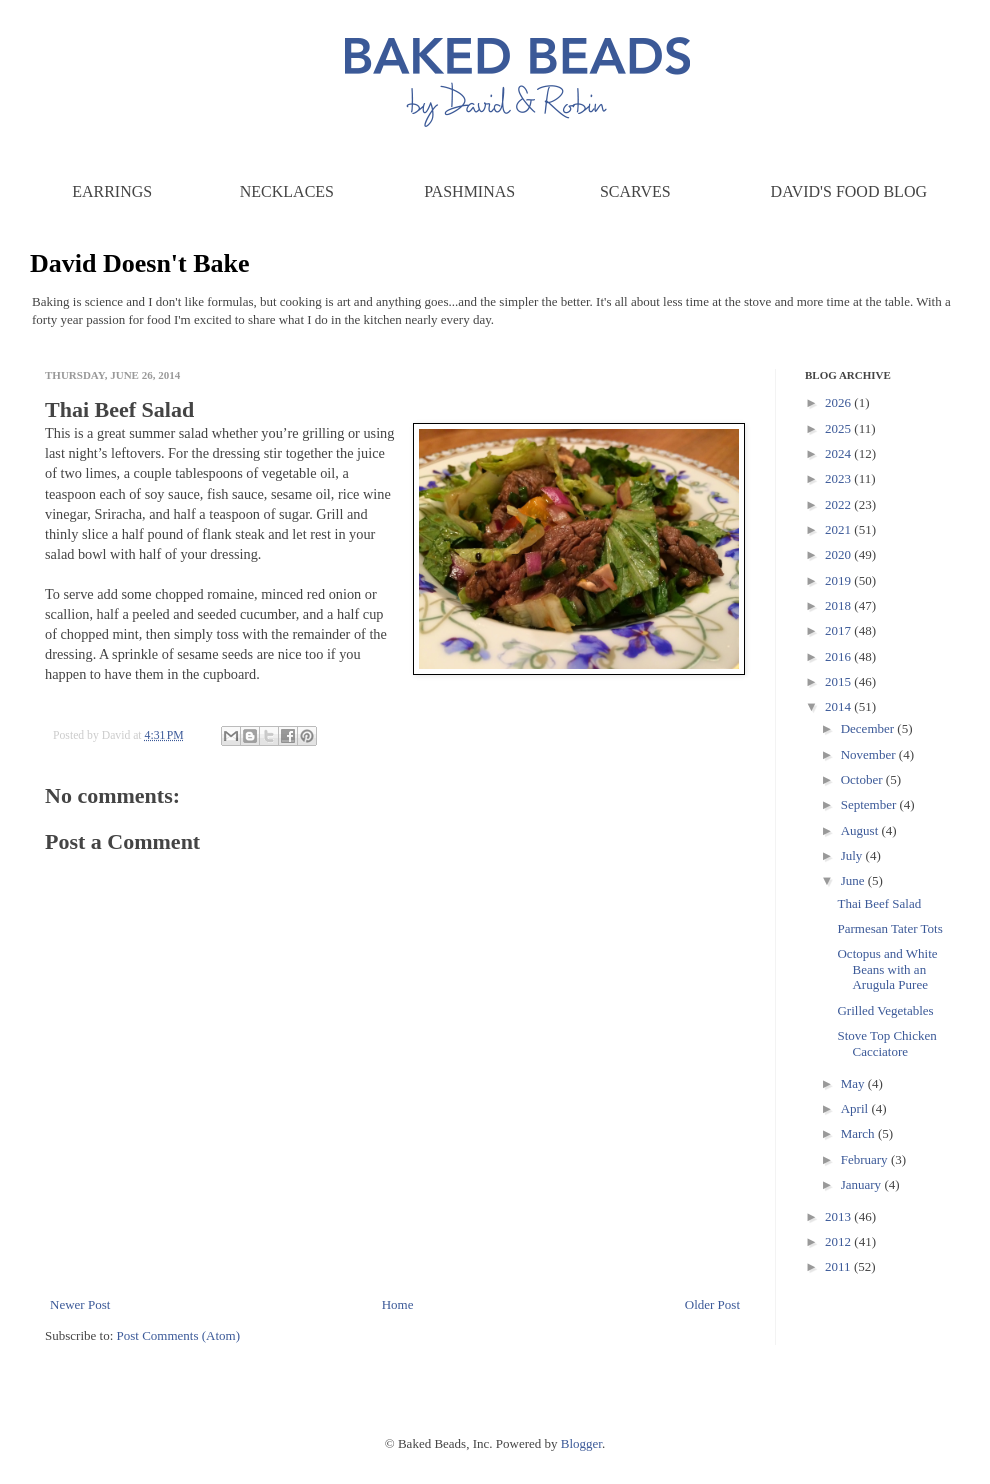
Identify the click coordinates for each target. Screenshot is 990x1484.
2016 (839, 656)
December (869, 728)
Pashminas (469, 191)
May (854, 1083)
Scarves (635, 191)
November (870, 754)
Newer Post (80, 1304)
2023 (839, 478)
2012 (839, 1241)
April (856, 1108)
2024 (839, 453)
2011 (839, 1266)
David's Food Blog (849, 191)
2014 (839, 706)
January (863, 1184)
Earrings (112, 191)
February (866, 1159)
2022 (839, 504)
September (870, 804)
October (863, 779)
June (854, 880)
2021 (839, 529)
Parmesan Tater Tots (889, 928)
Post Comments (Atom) (179, 1335)
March (859, 1133)
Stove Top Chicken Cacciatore (886, 1043)
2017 (839, 630)
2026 (839, 402)
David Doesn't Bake (140, 263)
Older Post (712, 1304)
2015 (839, 681)
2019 (839, 580)
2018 (839, 605)
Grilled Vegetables (885, 1010)
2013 (839, 1216)
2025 (839, 428)
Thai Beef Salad (879, 903)
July (853, 855)
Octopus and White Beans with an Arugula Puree (887, 969)
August (861, 830)
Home (398, 1304)
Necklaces (287, 191)
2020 (839, 554)
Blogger (581, 1443)
